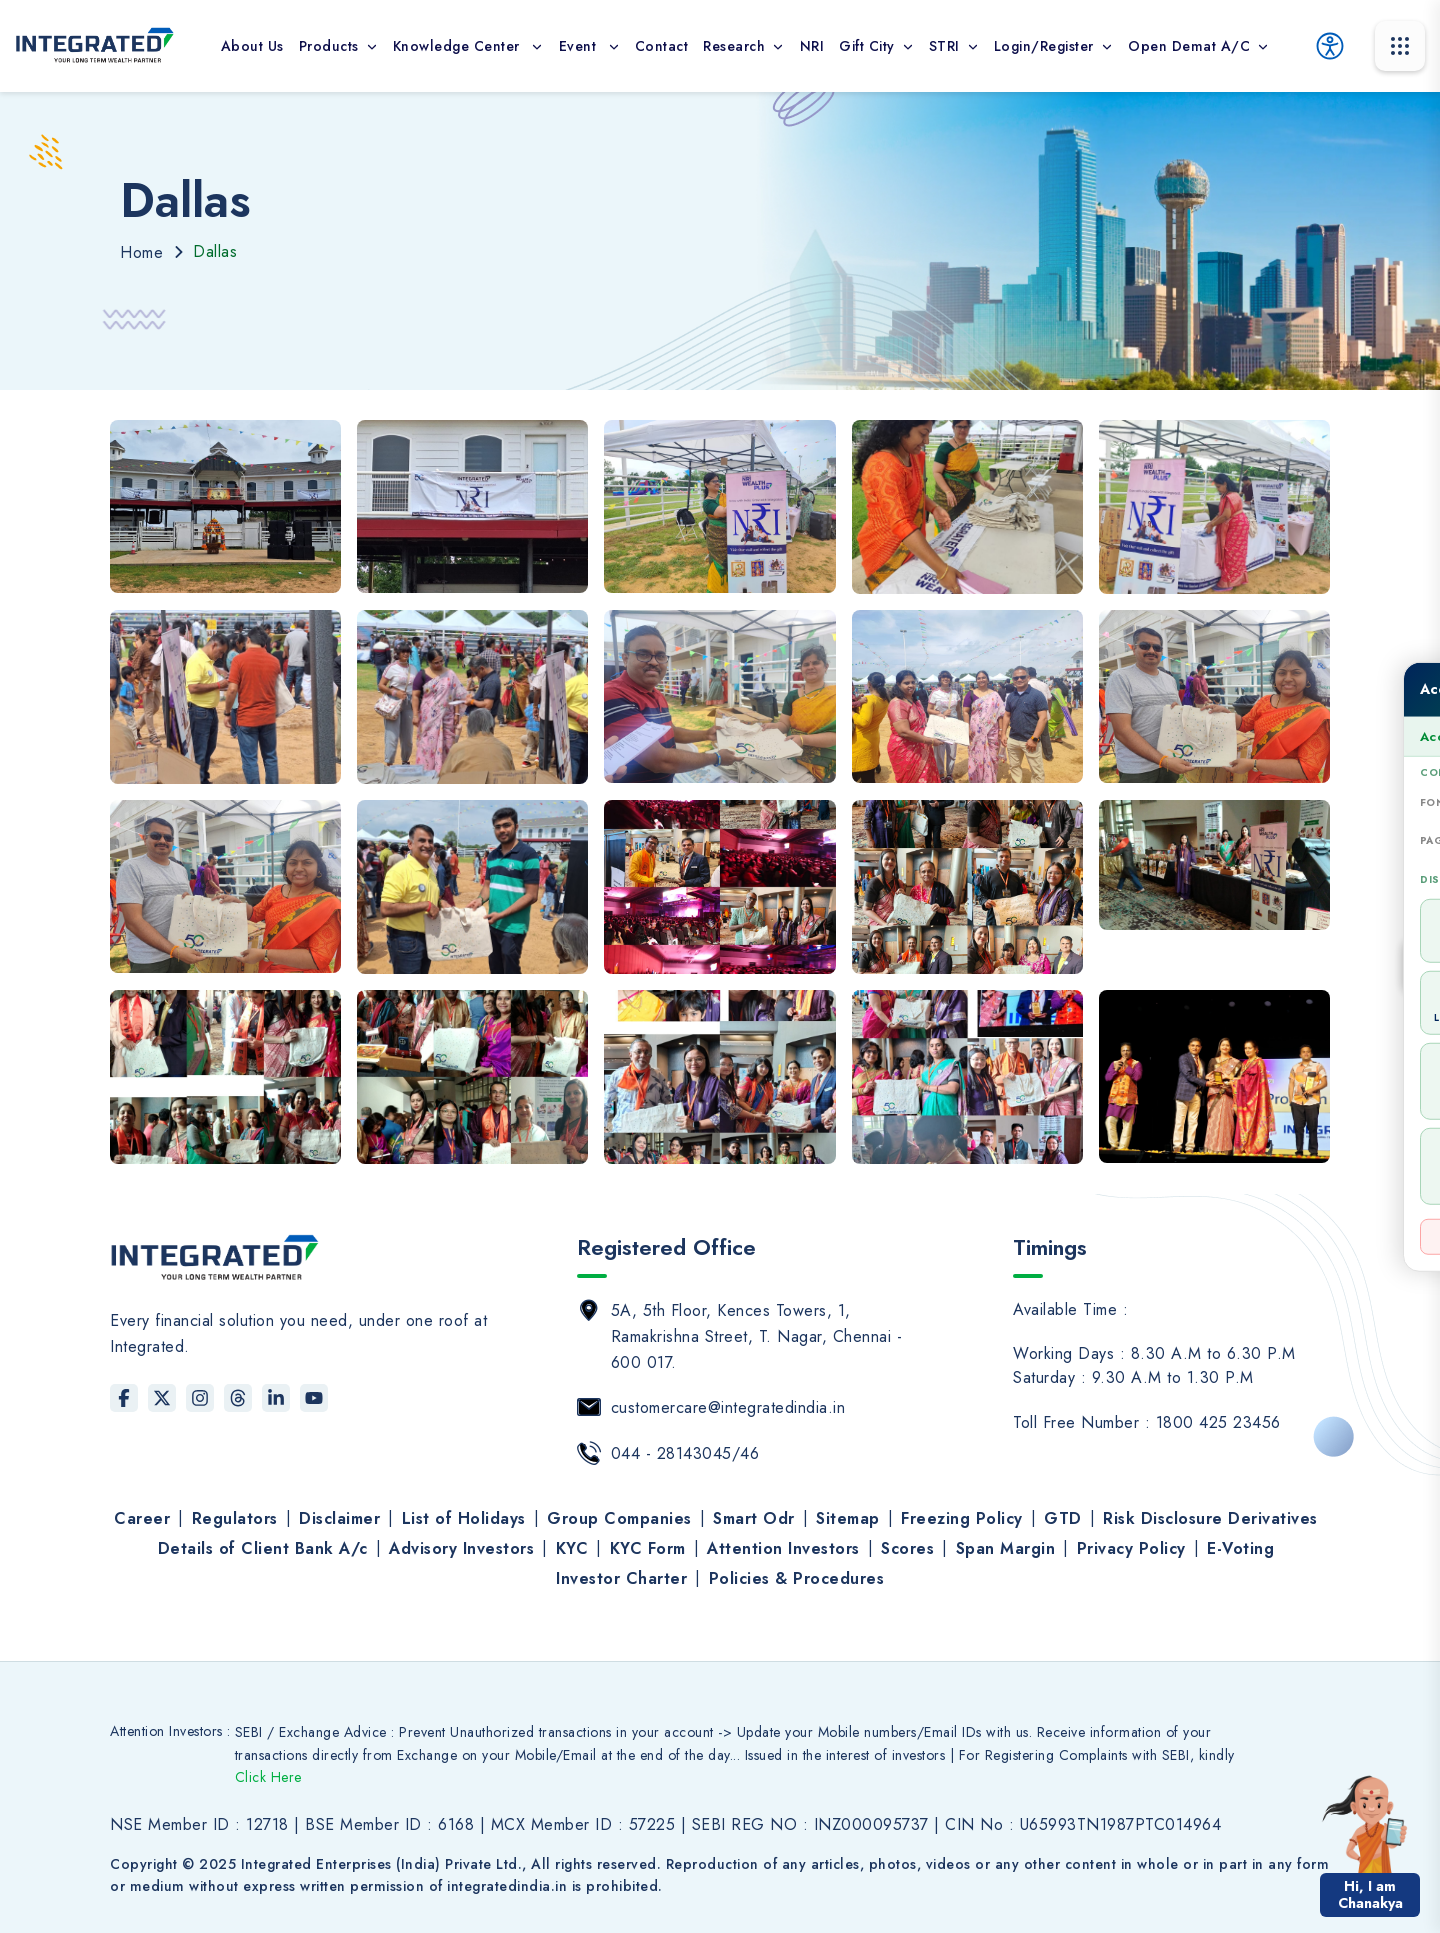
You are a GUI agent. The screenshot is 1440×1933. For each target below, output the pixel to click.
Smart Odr (754, 1518)
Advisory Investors (461, 1548)
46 (749, 1453)
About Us (252, 46)
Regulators (235, 1518)
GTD (1063, 1518)
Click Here (268, 1777)
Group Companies (619, 1518)
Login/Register (1044, 46)
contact (662, 46)
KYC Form (648, 1548)
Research (734, 46)
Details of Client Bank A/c (263, 1548)
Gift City (867, 46)
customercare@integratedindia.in (728, 1407)
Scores (907, 1548)
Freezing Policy (962, 1518)
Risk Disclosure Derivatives (1210, 1518)
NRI (812, 46)
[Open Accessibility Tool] (1422, 967)
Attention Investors (783, 1548)
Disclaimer (339, 1518)
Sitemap (848, 1518)
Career (142, 1518)
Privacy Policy (1131, 1548)
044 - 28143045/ (676, 1453)
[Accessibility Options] (1330, 46)
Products (329, 46)
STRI (944, 46)
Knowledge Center (459, 46)
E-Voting (1240, 1548)
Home (141, 252)
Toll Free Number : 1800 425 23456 (1147, 1422)
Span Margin (1006, 1548)
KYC (572, 1548)
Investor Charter (621, 1578)
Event (580, 46)
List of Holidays (464, 1518)
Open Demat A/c (1189, 46)
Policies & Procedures (797, 1578)
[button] (1370, 1823)
